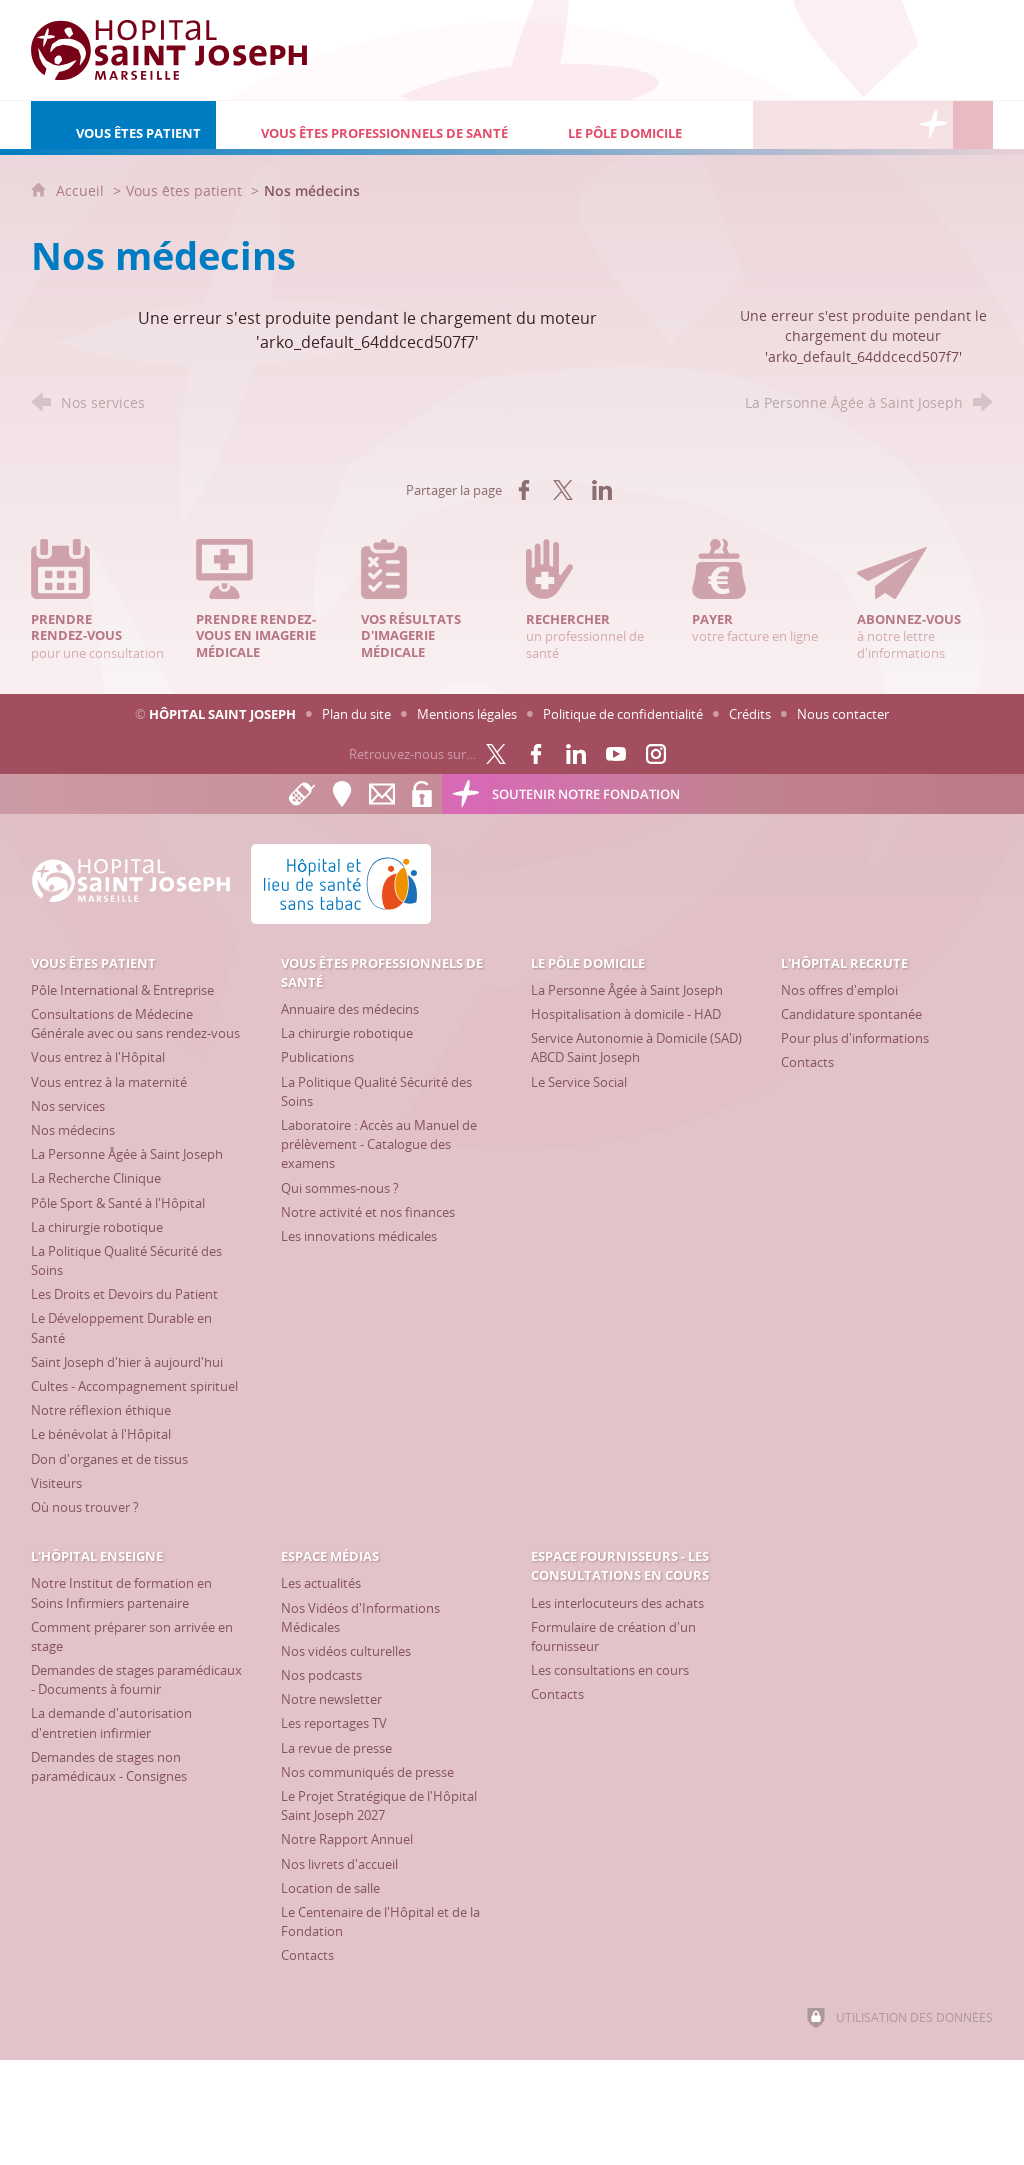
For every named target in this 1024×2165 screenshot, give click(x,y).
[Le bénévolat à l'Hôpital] (101, 1434)
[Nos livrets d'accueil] (339, 1864)
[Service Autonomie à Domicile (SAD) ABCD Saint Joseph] (636, 1047)
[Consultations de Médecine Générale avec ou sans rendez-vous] (135, 1023)
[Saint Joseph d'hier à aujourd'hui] (127, 1362)
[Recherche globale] (973, 125)
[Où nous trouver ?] (85, 1507)
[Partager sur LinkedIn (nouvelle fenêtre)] (602, 490)
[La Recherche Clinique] (96, 1178)
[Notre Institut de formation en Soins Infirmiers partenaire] (121, 1592)
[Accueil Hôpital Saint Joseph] (181, 50)
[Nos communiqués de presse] (367, 1772)
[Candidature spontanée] (851, 1014)
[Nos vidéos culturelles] (346, 1651)
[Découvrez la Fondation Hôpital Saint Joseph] (933, 125)
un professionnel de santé (594, 600)
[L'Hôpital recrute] (773, 125)
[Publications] (317, 1057)
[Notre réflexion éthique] (101, 1410)
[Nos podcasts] (321, 1675)
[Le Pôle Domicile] (638, 125)
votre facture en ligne (760, 592)
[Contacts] (807, 1062)
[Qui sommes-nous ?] (340, 1188)
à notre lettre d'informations (925, 600)
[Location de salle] (330, 1888)
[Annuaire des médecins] (350, 1009)
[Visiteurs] (56, 1483)
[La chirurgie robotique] (97, 1227)
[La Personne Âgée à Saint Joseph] (127, 1154)
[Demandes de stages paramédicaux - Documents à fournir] (136, 1679)
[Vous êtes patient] (123, 125)
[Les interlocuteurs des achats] (617, 1603)
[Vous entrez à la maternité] (109, 1082)
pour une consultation (99, 600)
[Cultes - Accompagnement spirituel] (134, 1386)
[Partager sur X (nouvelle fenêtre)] (563, 490)
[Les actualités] (321, 1583)
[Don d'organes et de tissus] (109, 1459)
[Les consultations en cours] (610, 1670)
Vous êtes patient (184, 190)
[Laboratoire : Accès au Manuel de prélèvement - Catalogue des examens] (379, 1144)
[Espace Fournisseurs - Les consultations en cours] (893, 125)
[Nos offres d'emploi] (839, 990)
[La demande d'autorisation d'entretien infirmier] (111, 1722)
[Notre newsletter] (331, 1699)
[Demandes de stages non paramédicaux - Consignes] (109, 1766)
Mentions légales (467, 714)
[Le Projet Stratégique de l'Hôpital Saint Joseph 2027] (379, 1805)
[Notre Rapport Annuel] (347, 1839)
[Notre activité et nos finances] (368, 1212)
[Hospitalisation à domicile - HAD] (626, 1014)
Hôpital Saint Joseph (222, 714)
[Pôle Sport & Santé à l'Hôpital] (118, 1203)
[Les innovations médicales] (359, 1236)
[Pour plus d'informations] (855, 1038)
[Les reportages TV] (334, 1723)
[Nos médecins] (73, 1130)
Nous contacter (843, 714)
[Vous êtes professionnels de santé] (369, 125)
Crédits (750, 714)
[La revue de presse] (336, 1748)
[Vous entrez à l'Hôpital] (98, 1057)
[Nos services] (68, 1106)
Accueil (82, 190)
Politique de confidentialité (623, 714)
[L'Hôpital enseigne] (813, 125)
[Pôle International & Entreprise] (122, 990)
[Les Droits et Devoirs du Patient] (124, 1294)
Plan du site (356, 714)
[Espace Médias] (853, 125)
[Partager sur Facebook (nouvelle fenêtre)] (524, 490)
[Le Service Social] (579, 1082)
